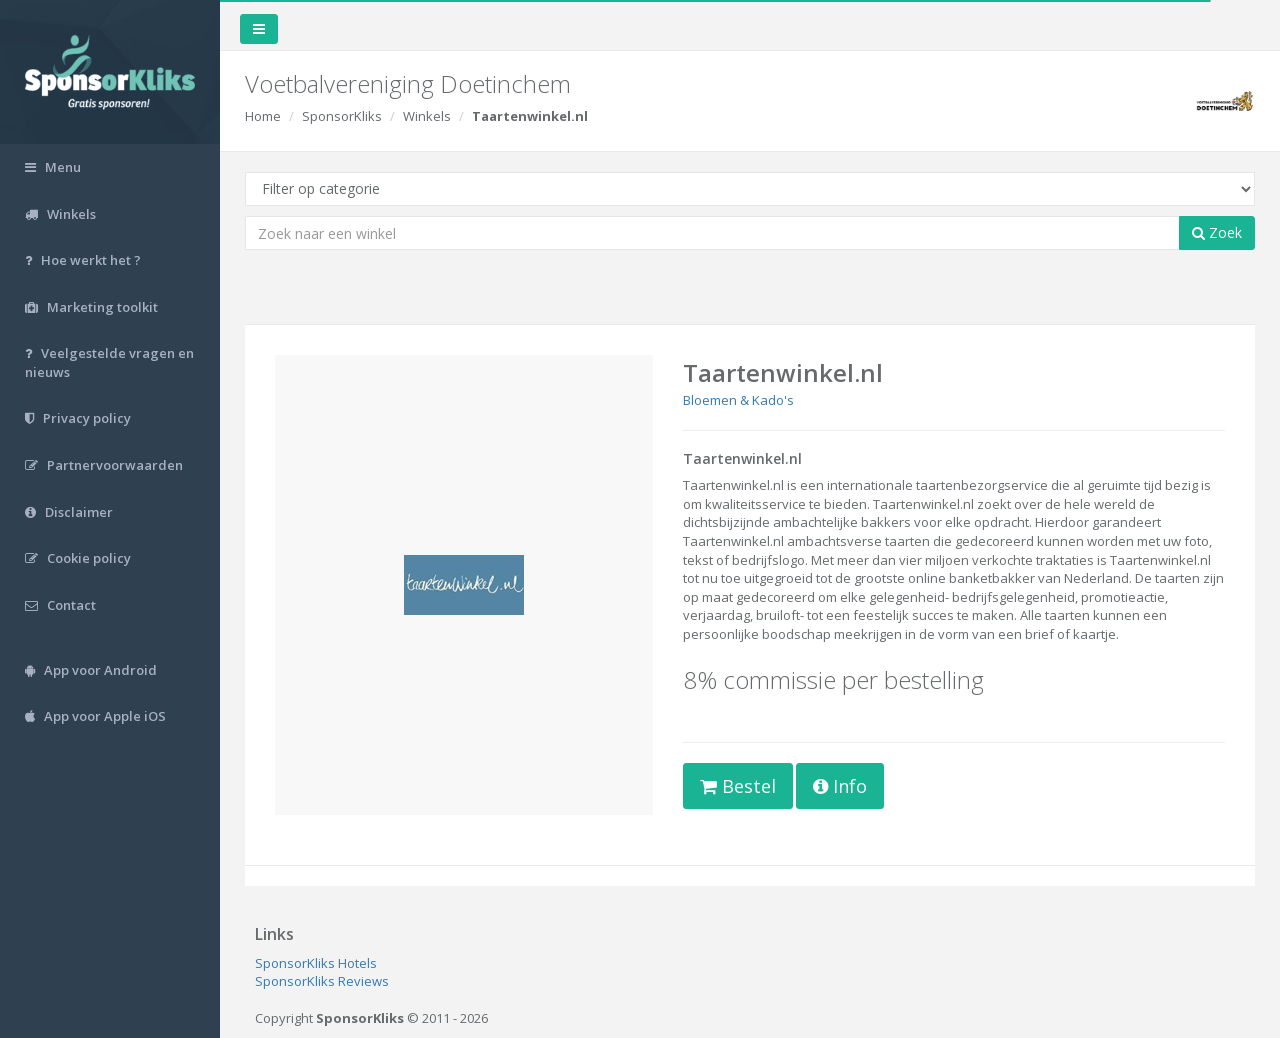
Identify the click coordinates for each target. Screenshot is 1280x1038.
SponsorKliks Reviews (322, 981)
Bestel (738, 786)
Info (840, 786)
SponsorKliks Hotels (316, 963)
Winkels (427, 116)
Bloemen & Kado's (738, 400)
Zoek (1217, 232)
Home (263, 116)
